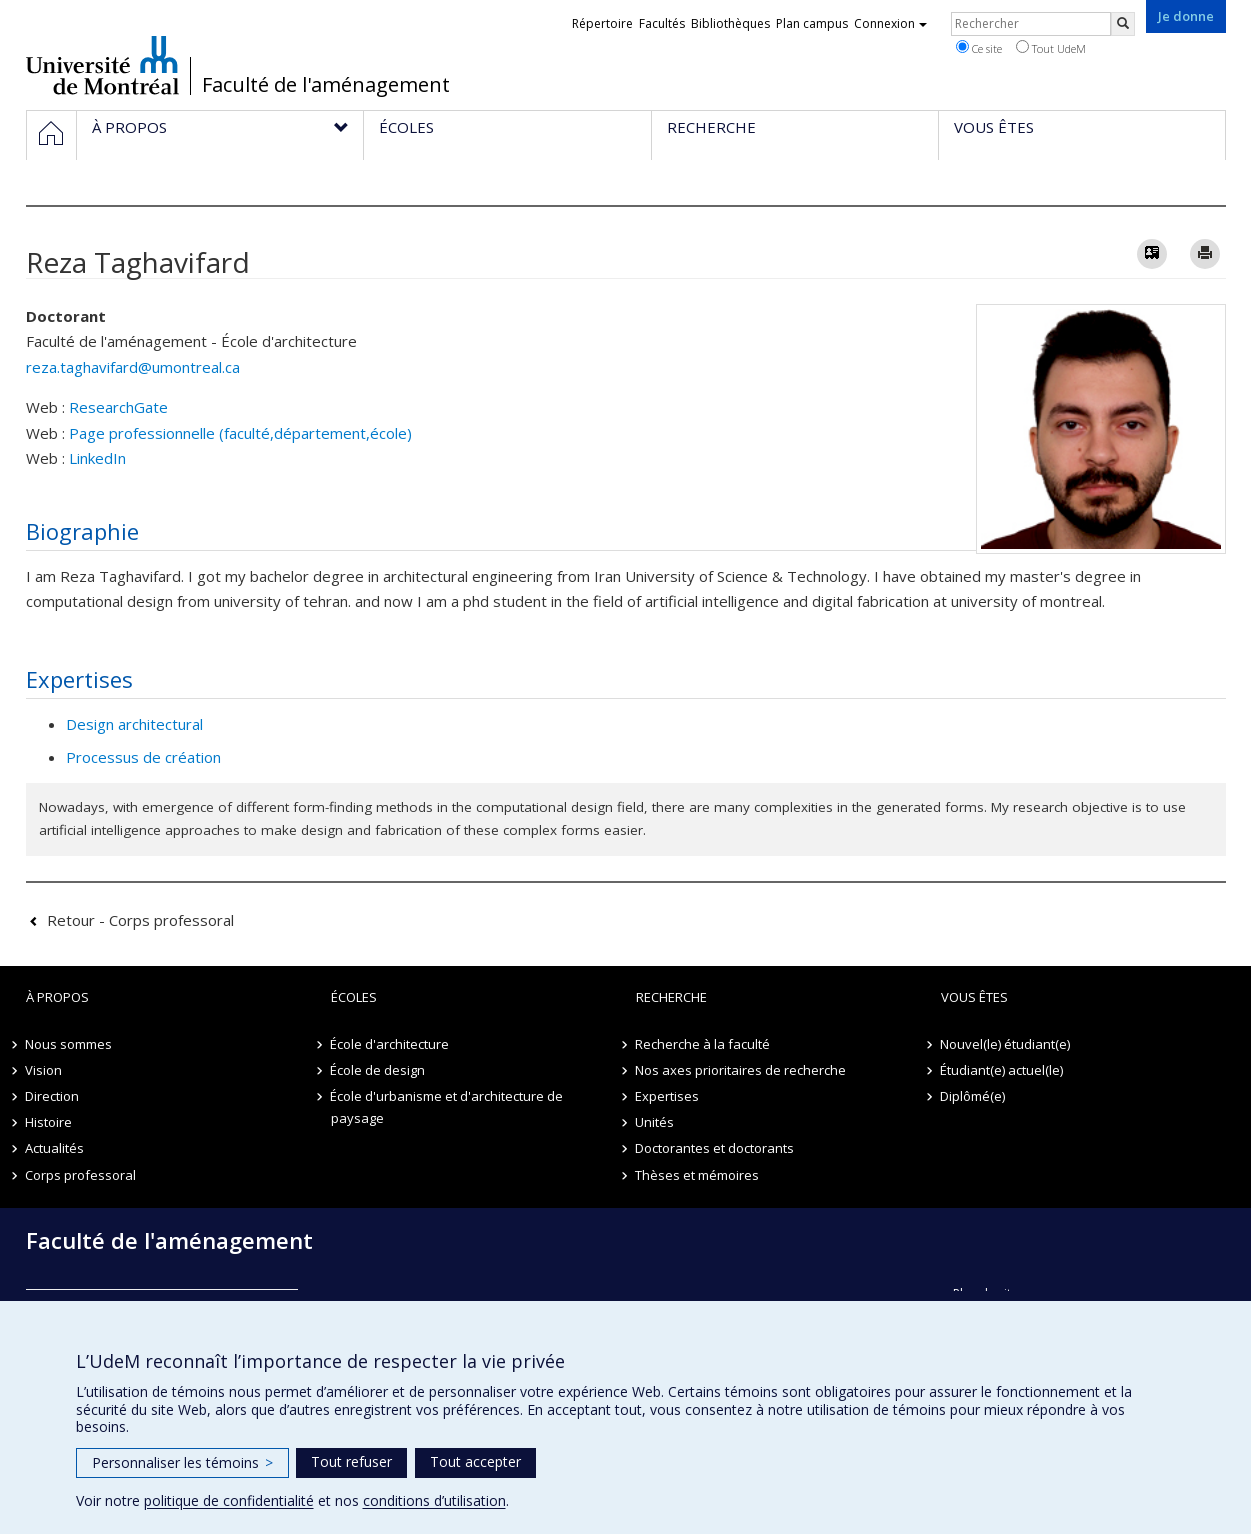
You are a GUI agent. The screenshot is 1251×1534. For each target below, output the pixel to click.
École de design (378, 1070)
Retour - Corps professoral (140, 920)
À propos (57, 997)
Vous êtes (974, 997)
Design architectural (134, 724)
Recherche (671, 997)
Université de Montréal (102, 65)
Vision (44, 1070)
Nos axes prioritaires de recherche (741, 1070)
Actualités (55, 1148)
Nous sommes (69, 1044)
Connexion (890, 23)
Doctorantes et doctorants (715, 1148)
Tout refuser (351, 1461)
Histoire (49, 1122)
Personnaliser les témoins (182, 1462)
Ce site (979, 48)
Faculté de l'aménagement (326, 85)
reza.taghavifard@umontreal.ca (133, 367)
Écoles (354, 997)
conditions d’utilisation (434, 1500)
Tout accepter (475, 1461)
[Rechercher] (1123, 24)
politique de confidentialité (229, 1500)
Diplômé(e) (973, 1096)
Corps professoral (81, 1175)
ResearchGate (118, 407)
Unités (655, 1122)
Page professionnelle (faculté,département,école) (240, 433)
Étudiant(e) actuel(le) (1002, 1070)
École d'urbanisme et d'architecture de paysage (447, 1107)
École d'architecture (390, 1044)
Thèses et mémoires (698, 1175)
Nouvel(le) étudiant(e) (1006, 1044)
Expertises (668, 1096)
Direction (53, 1096)
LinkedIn (97, 458)
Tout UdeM (1051, 48)
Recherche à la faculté (703, 1044)
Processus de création (143, 757)
